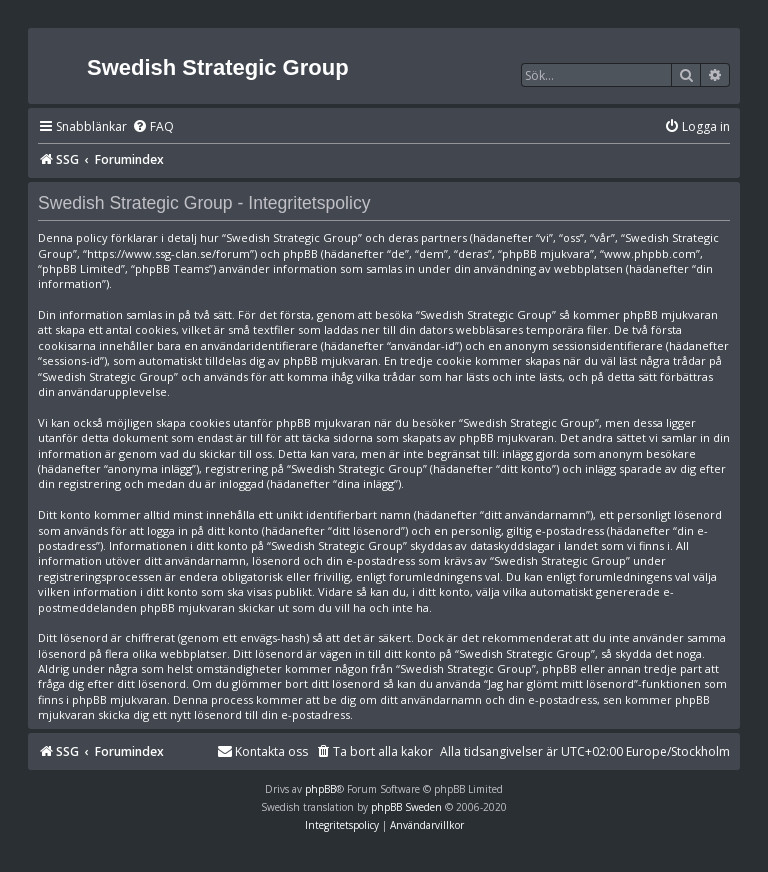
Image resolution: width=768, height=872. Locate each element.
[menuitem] (153, 127)
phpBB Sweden (406, 807)
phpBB (320, 789)
